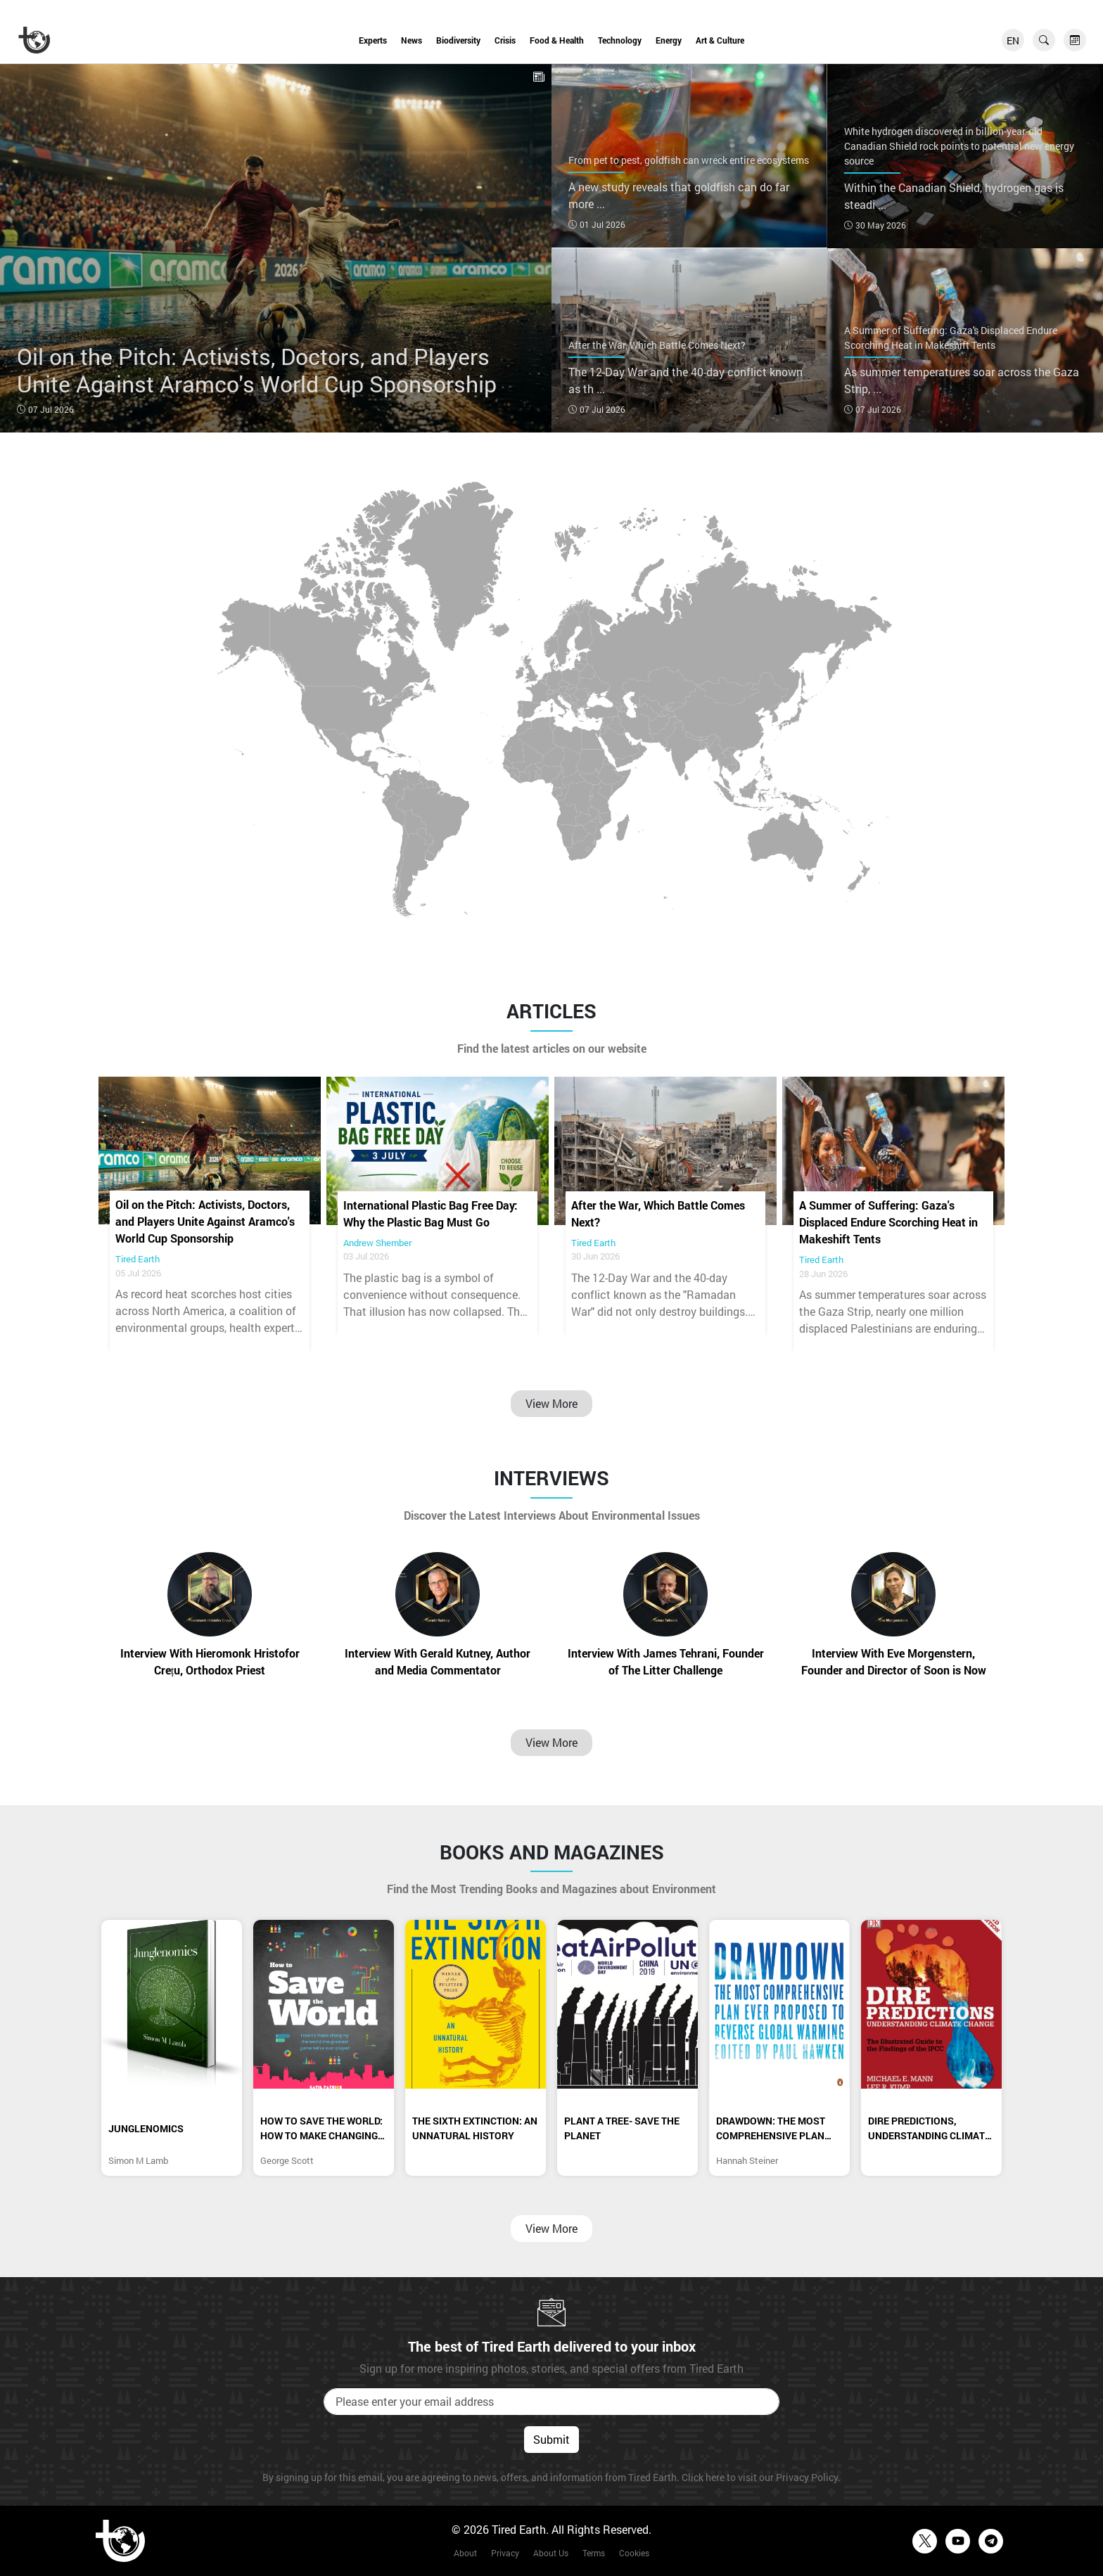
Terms (593, 2552)
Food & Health (557, 40)
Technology (620, 40)
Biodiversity (458, 40)
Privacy (505, 2552)
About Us (550, 2552)
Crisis (505, 40)
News (411, 40)
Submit (551, 2439)
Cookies (634, 2552)
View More (551, 1403)
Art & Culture (720, 40)
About (465, 2552)
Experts (373, 40)
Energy (669, 40)
